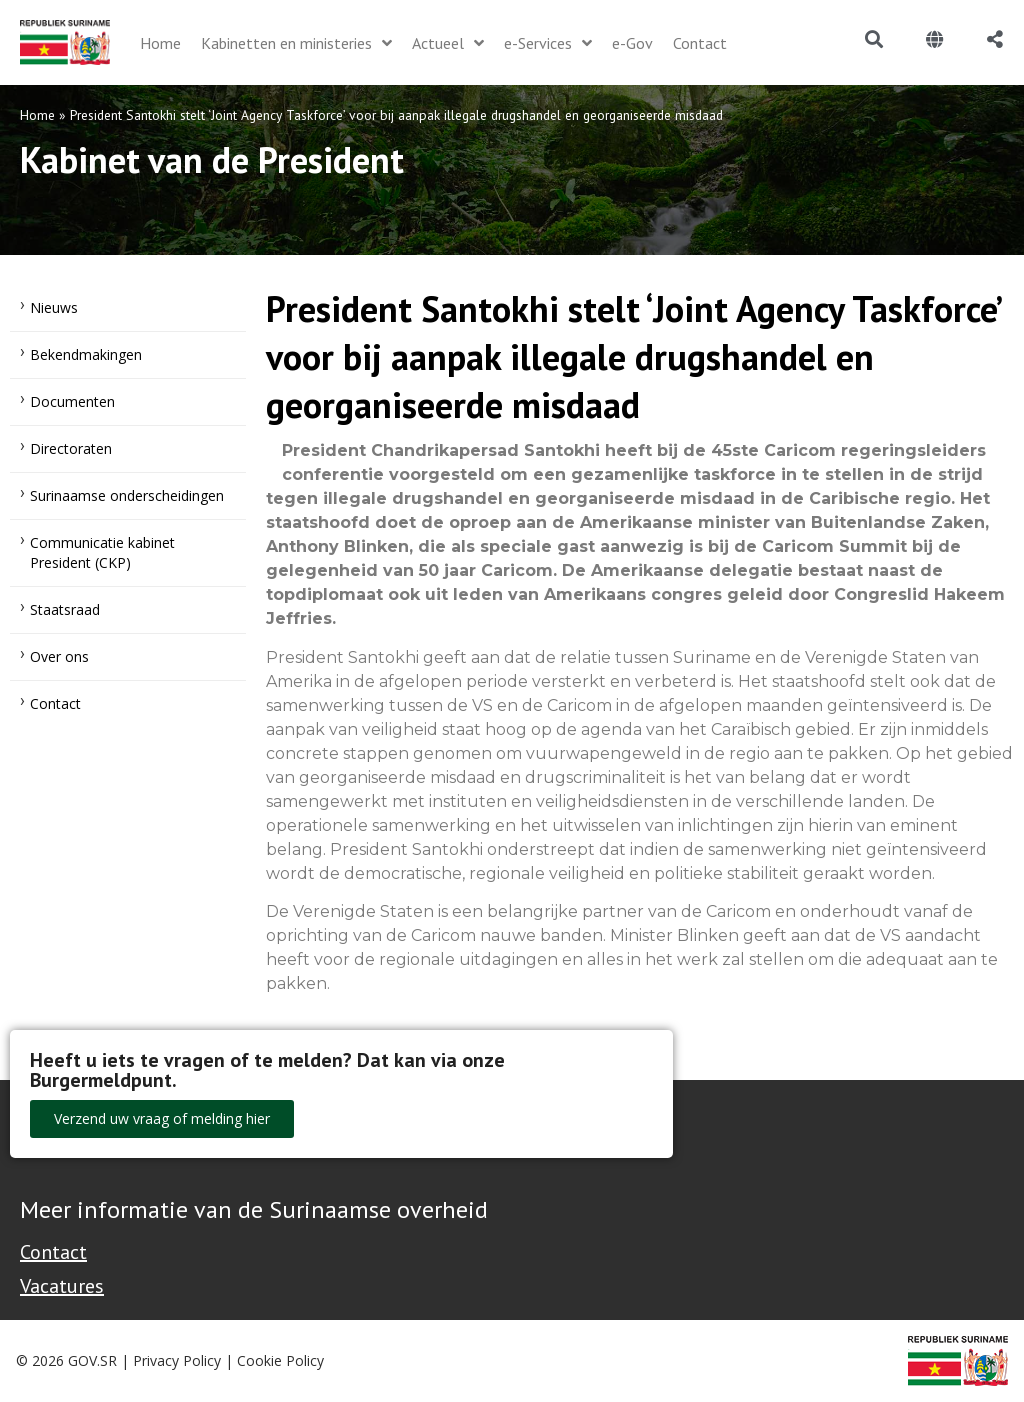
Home (37, 115)
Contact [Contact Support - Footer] (53, 1252)
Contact (55, 703)
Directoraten (71, 448)
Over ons (59, 656)
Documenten (72, 401)
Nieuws (54, 307)
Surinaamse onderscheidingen (127, 495)
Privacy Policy (177, 1360)
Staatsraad (65, 609)
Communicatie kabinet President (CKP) (102, 552)
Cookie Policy (280, 1360)
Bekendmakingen (86, 354)
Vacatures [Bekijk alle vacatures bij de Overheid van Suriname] (62, 1286)
